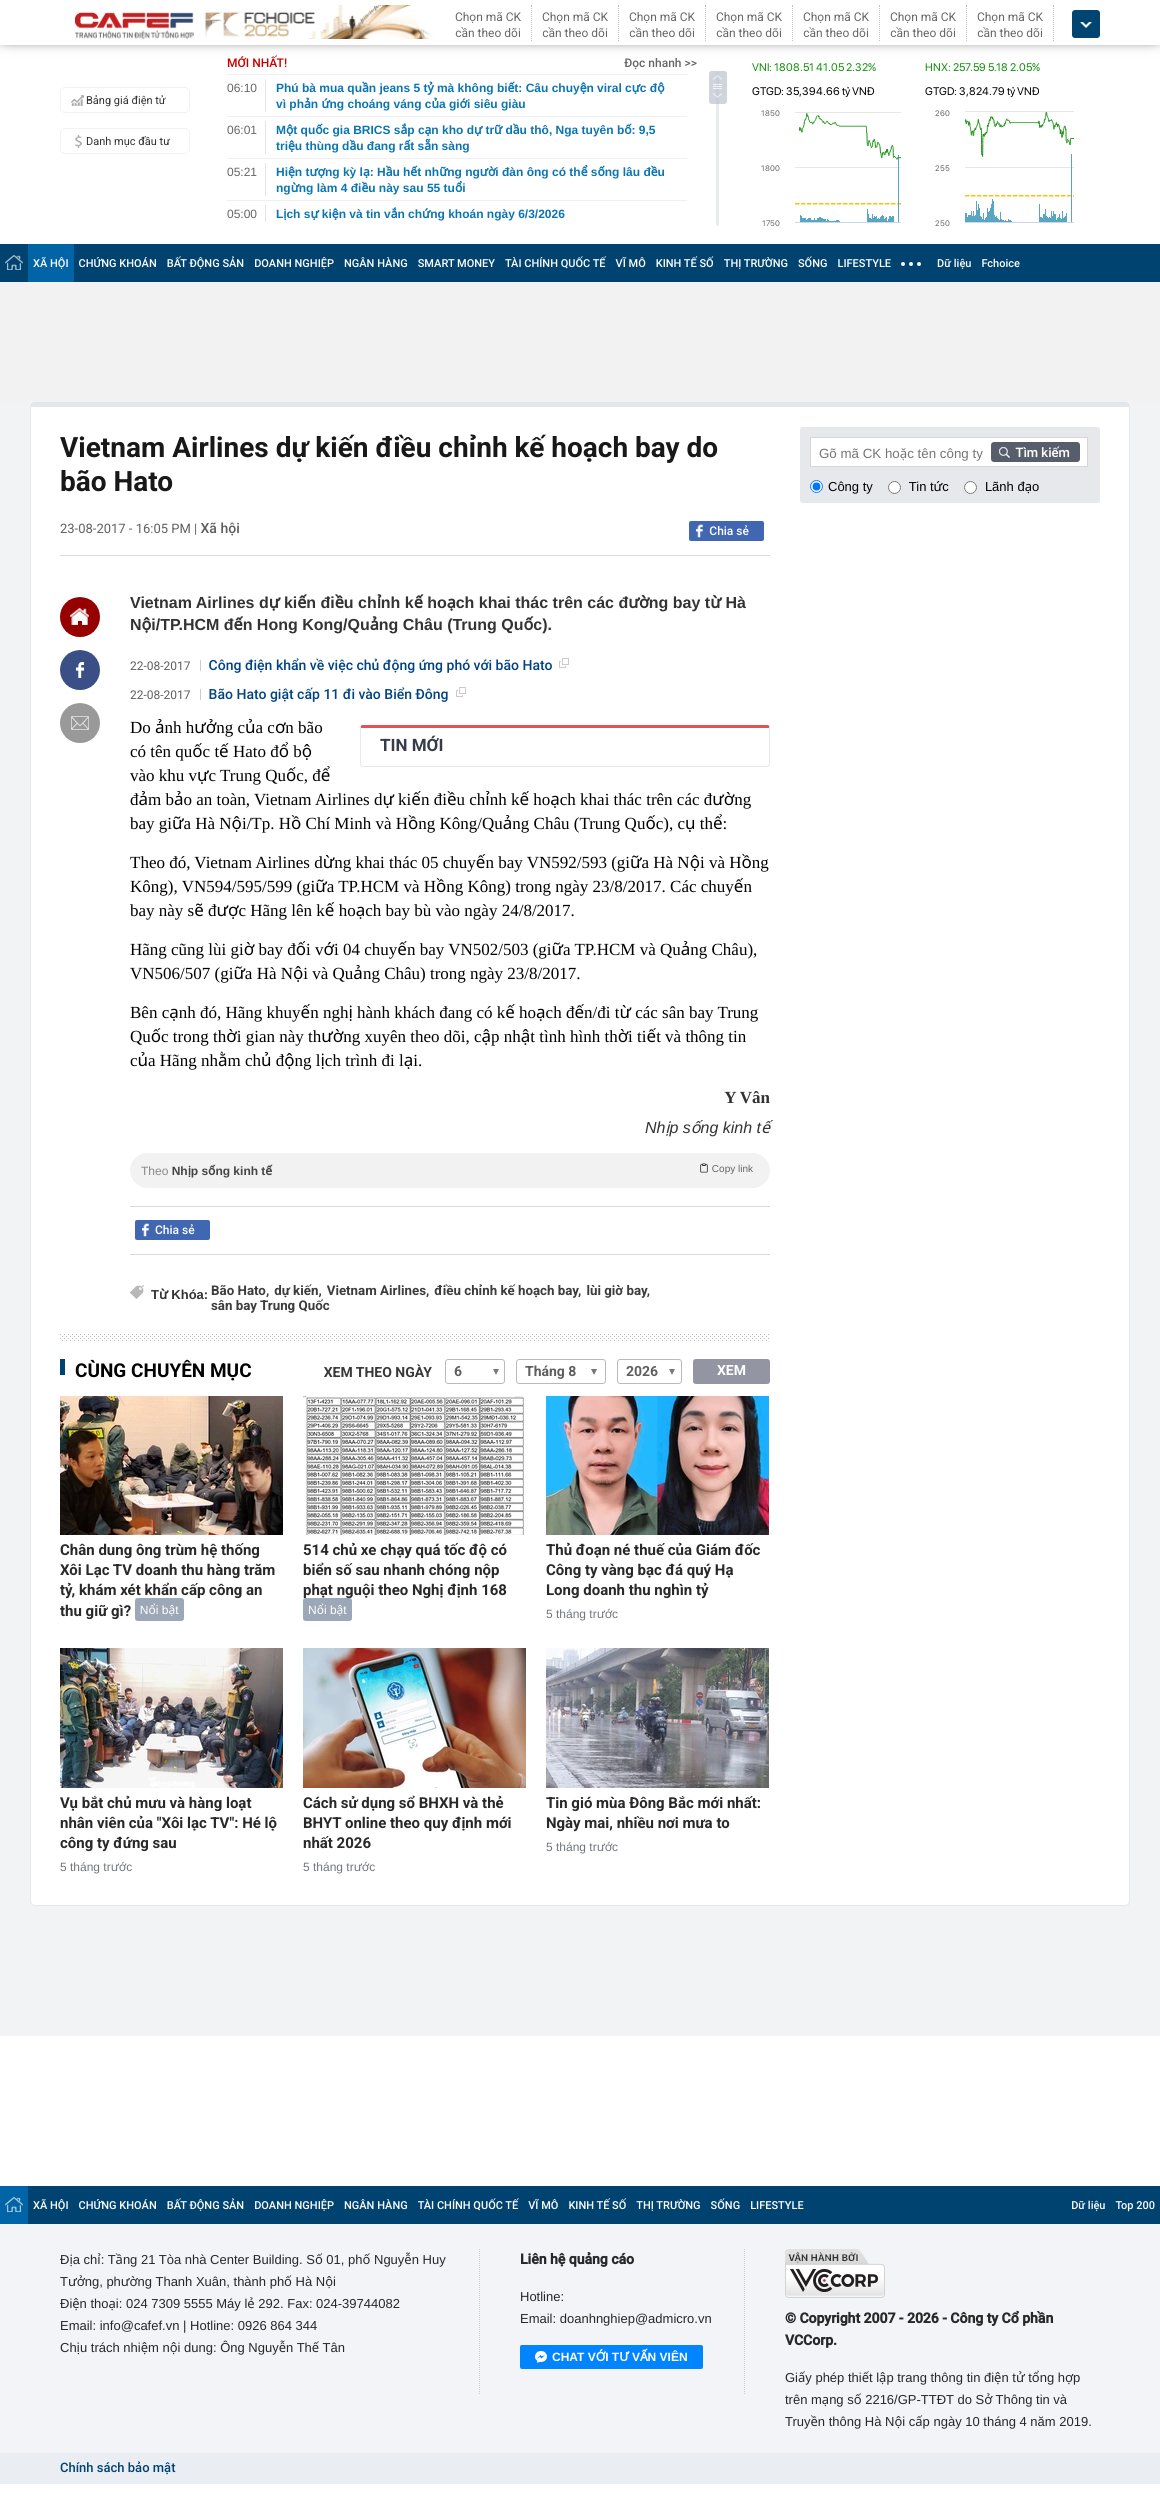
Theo (450, 1169)
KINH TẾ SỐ (685, 263)
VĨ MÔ (631, 263)
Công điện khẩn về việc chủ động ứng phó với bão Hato (389, 666)
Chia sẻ (729, 531)
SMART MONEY (456, 263)
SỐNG (813, 263)
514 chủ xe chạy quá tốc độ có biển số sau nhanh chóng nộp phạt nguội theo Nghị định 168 (405, 1570)
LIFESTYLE (864, 263)
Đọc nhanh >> (660, 63)
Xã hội (219, 529)
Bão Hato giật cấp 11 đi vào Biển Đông (337, 695)
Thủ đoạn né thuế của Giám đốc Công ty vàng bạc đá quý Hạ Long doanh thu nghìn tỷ (653, 1570)
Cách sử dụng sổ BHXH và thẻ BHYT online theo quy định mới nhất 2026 (407, 1823)
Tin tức (929, 486)
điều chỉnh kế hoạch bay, (507, 1291)
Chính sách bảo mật (117, 2468)
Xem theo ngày (378, 1373)
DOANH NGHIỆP (294, 263)
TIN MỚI (412, 746)
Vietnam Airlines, (378, 1291)
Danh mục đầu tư (118, 141)
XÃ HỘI (51, 263)
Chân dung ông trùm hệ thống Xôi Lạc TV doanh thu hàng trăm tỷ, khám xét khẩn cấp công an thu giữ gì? (167, 1580)
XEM (731, 1371)
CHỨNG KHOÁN (118, 263)
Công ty (850, 486)
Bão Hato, (240, 1291)
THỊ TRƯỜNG (756, 263)
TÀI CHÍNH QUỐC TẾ (555, 263)
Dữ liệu (954, 263)
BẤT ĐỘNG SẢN (205, 263)
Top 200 (1135, 2205)
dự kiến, (298, 1291)
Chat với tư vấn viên (611, 2358)
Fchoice (1000, 263)
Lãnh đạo (1012, 486)
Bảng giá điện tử (116, 100)
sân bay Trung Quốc (270, 1306)
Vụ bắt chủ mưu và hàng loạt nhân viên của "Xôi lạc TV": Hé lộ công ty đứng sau (168, 1823)
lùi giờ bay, (618, 1291)
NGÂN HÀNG (376, 263)
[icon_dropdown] (1086, 24)
